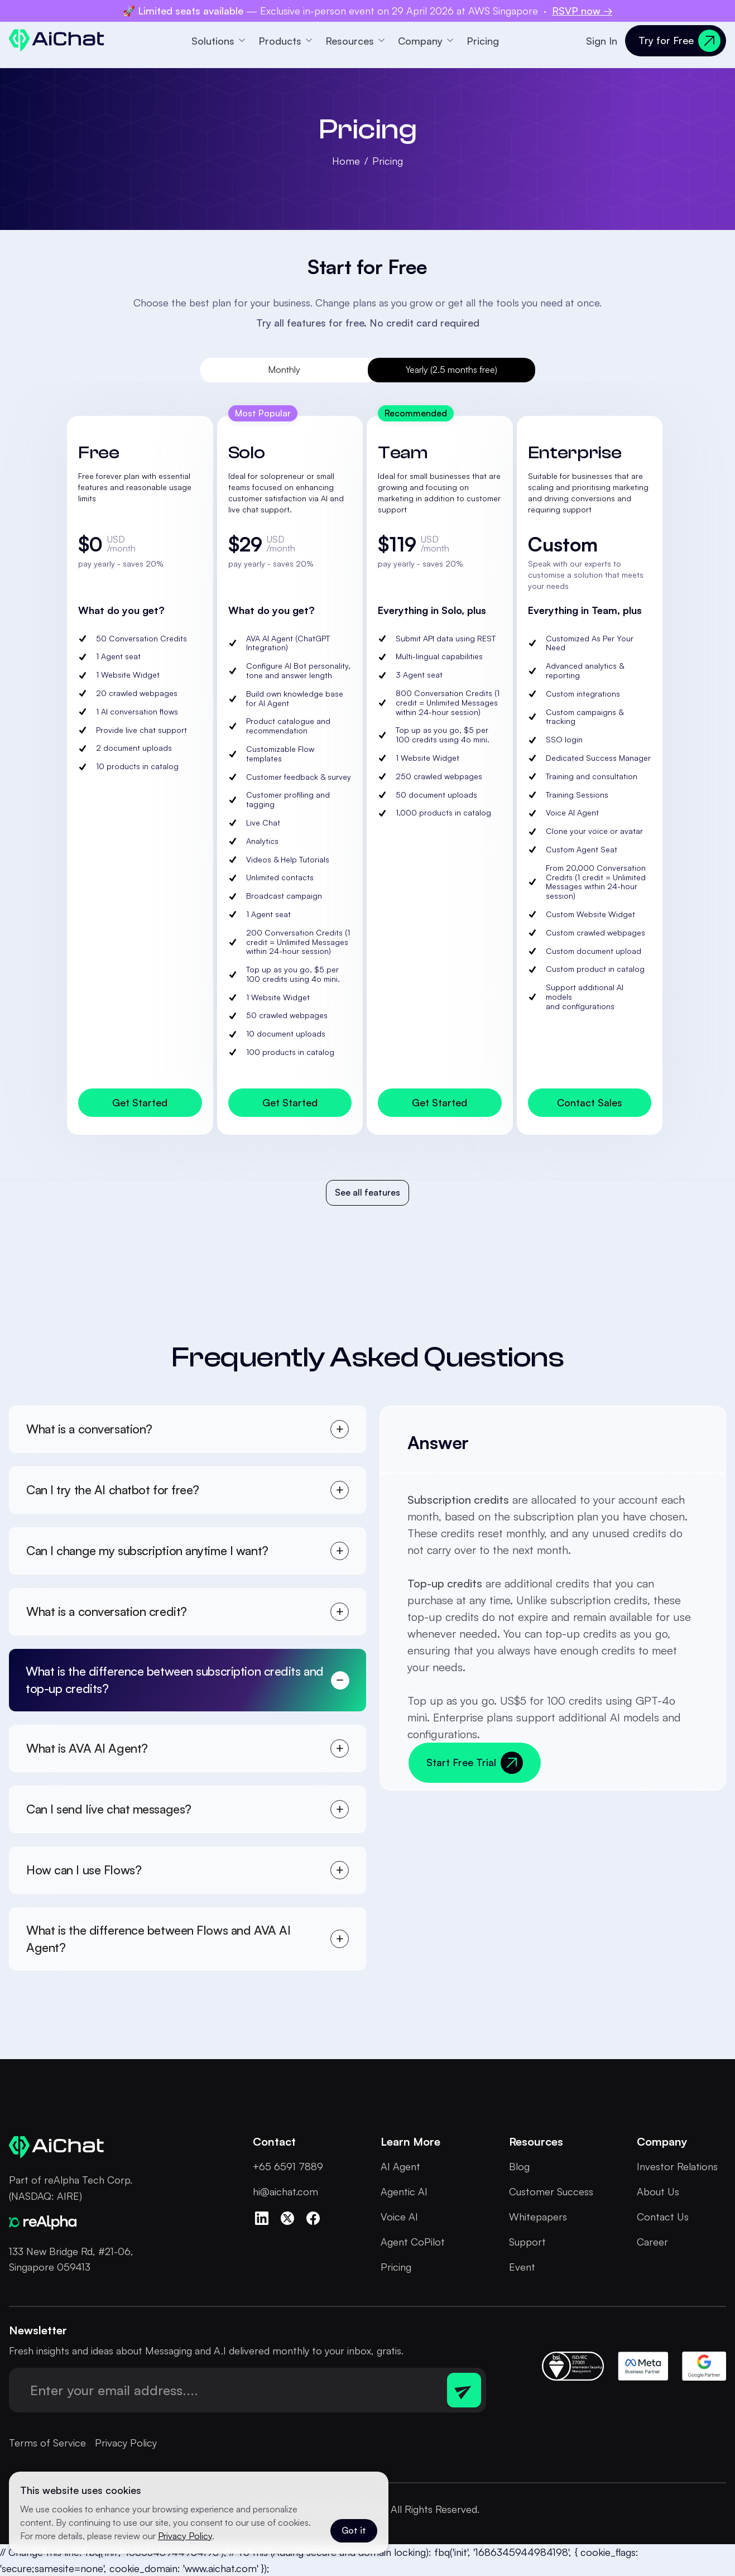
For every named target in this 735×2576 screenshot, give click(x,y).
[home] (56, 40)
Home (346, 161)
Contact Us (663, 2216)
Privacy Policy (126, 2442)
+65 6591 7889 (288, 2166)
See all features (367, 1192)
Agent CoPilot (413, 2242)
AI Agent (400, 2166)
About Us (658, 2191)
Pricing (483, 41)
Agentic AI (404, 2191)
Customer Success (551, 2191)
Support (527, 2242)
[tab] (284, 370)
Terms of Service (47, 2442)
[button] (218, 40)
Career (652, 2242)
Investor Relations (677, 2166)
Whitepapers (538, 2216)
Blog (519, 2166)
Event (522, 2267)
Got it (354, 2530)
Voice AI (399, 2216)
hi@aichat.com (285, 2191)
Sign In (601, 41)
